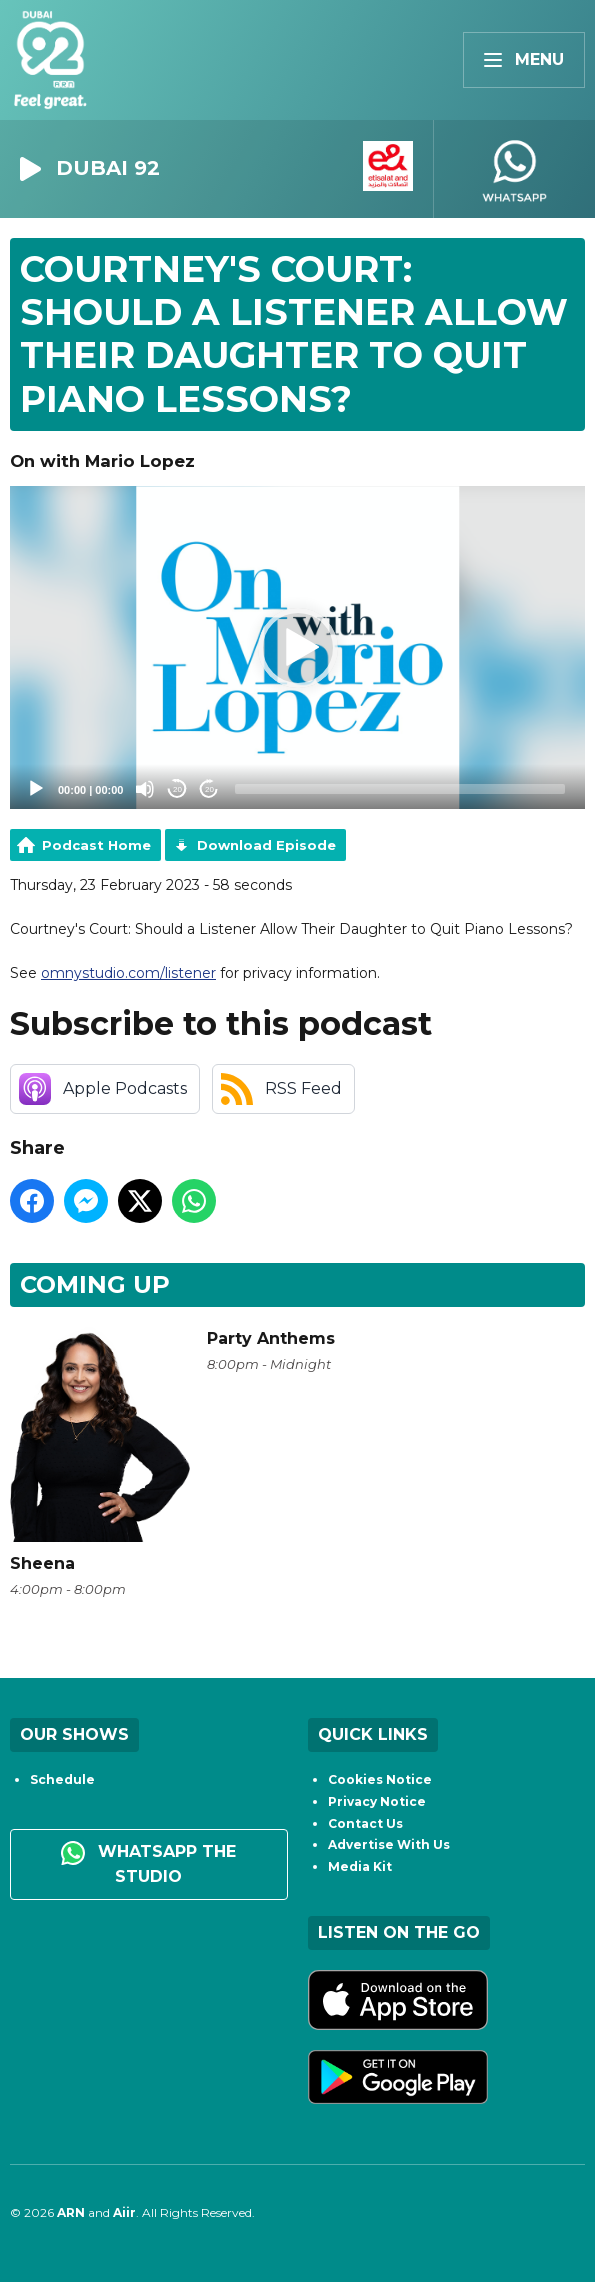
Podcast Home (96, 845)
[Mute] (145, 789)
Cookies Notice (380, 1779)
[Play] (36, 789)
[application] (297, 647)
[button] (298, 648)
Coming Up (95, 1284)
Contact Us (365, 1823)
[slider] (400, 789)
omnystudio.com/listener (128, 973)
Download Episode (266, 845)
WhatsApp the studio (148, 1863)
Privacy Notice (377, 1801)
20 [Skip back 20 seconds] (177, 789)
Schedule (62, 1779)
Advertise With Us (389, 1844)
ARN (71, 2212)
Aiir (124, 2212)
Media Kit (360, 1866)
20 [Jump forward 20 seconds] (209, 789)
